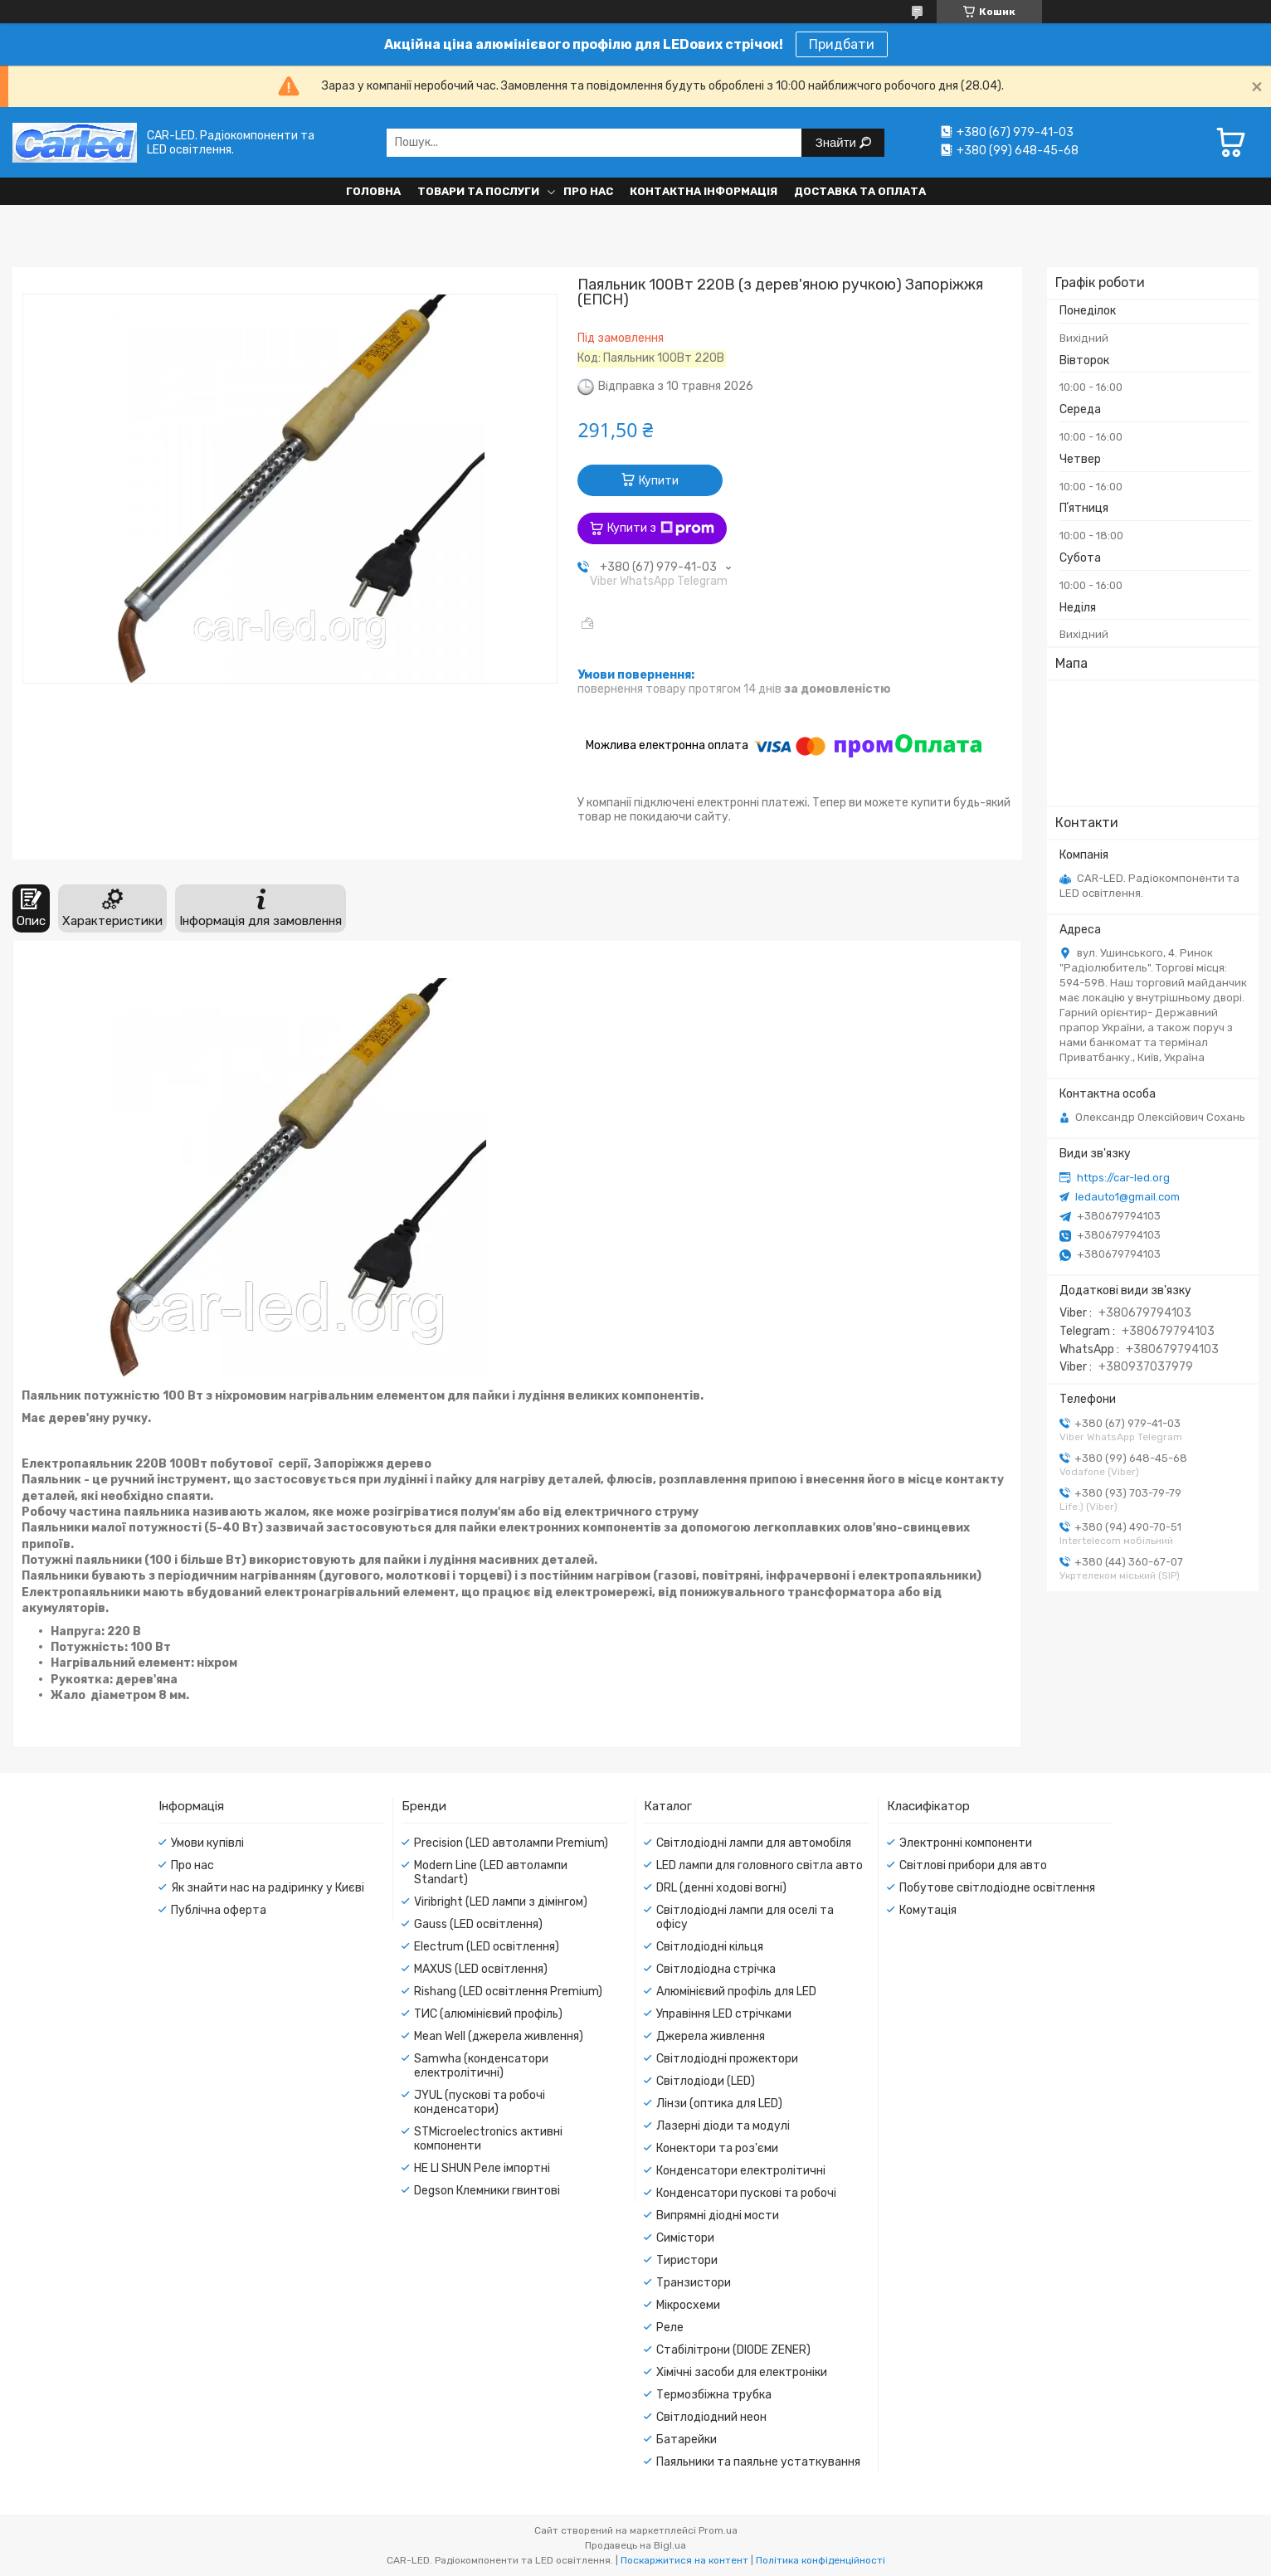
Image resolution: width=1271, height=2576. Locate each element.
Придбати (841, 44)
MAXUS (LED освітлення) (481, 1969)
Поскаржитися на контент (684, 2560)
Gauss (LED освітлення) (478, 1924)
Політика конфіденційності (820, 2560)
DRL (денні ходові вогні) (721, 1888)
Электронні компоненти (965, 1843)
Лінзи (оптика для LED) (719, 2103)
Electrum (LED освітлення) (486, 1947)
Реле (670, 2327)
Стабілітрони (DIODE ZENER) (733, 2350)
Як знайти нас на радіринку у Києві (267, 1888)
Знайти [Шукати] (838, 142)
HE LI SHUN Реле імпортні (482, 2168)
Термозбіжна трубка (714, 2395)
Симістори (685, 2238)
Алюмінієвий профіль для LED (736, 1991)
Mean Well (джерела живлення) (498, 2036)
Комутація (928, 1910)
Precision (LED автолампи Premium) (511, 1843)
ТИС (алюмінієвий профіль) (488, 2014)
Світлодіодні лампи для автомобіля (753, 1843)
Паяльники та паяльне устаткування (758, 2462)
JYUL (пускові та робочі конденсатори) (479, 2102)
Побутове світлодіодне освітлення (997, 1888)
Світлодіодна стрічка (716, 1969)
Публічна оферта (218, 1910)
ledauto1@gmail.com (1127, 1197)
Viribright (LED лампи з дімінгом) (500, 1902)
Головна (373, 191)
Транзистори (693, 2283)
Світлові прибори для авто (973, 1865)
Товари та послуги (478, 191)
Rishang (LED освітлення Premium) (508, 1991)
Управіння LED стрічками (723, 2014)
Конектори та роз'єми (717, 2148)
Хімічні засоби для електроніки (741, 2372)
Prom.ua (718, 2530)
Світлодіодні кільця (709, 1947)
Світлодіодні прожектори (727, 2059)
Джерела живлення (710, 2036)
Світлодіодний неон (711, 2417)
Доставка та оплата (860, 191)
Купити (659, 481)
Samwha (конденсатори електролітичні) (481, 2066)
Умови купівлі (207, 1843)
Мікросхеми (688, 2305)
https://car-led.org (1123, 1177)
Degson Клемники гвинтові (487, 2191)
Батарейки (686, 2439)
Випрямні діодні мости (717, 2215)
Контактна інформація (703, 191)
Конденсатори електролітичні (740, 2171)
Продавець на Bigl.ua (635, 2545)
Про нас (588, 191)
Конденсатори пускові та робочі (746, 2193)
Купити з (660, 528)
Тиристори (687, 2260)
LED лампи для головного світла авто (759, 1865)
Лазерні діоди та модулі (723, 2126)
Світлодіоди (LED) (705, 2081)
